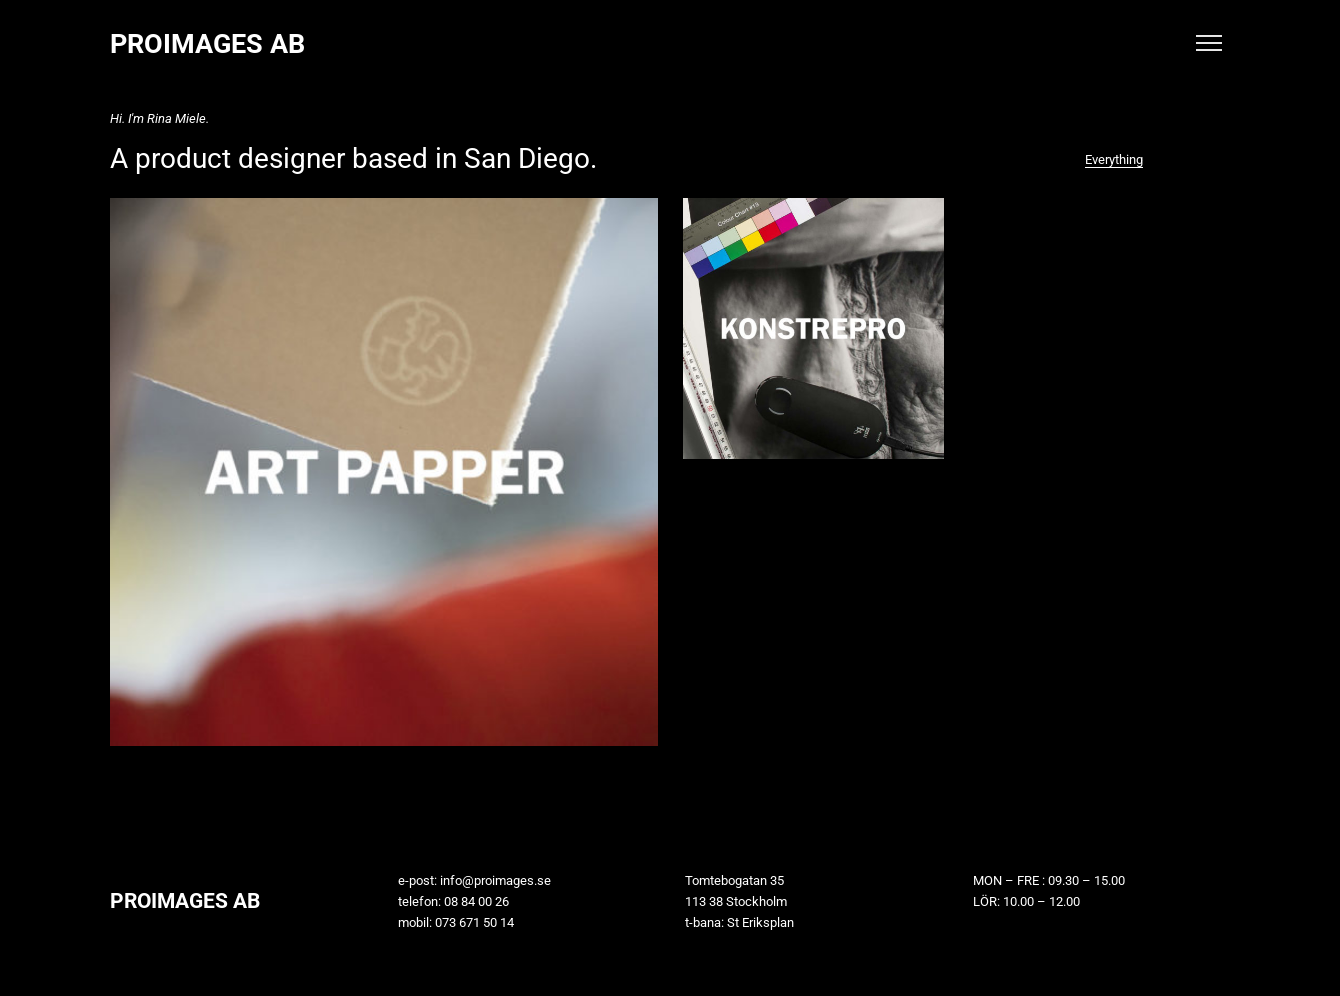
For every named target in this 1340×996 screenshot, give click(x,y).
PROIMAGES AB (207, 44)
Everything (1114, 159)
